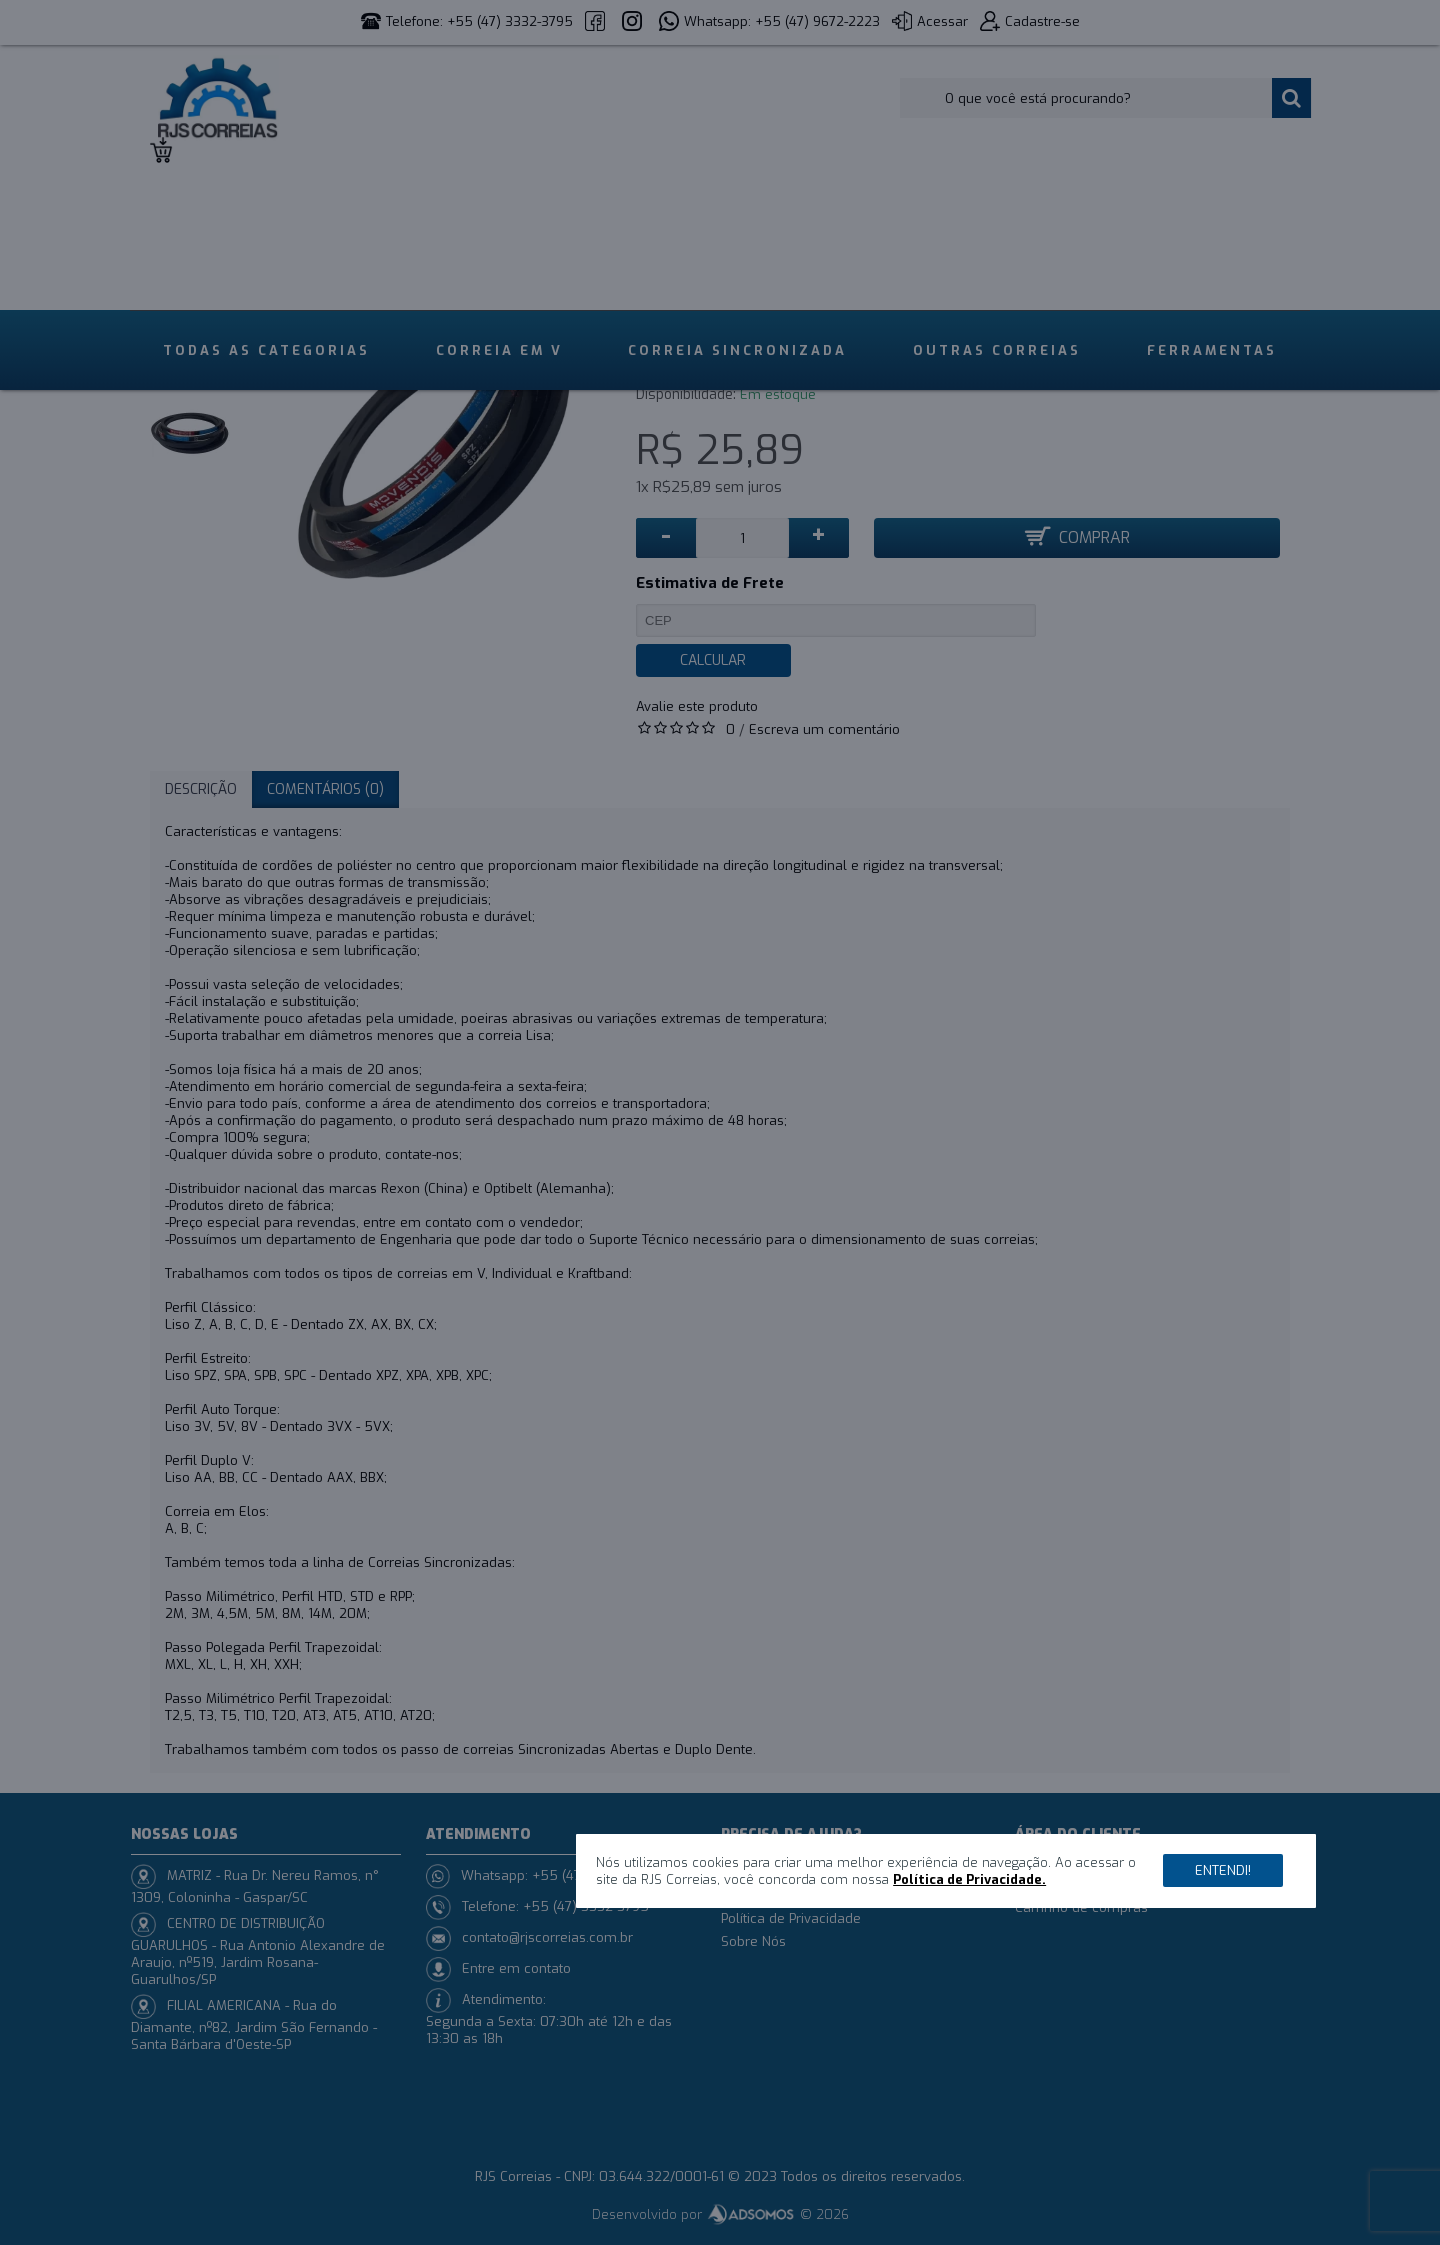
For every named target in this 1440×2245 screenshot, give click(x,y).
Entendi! (1223, 1870)
